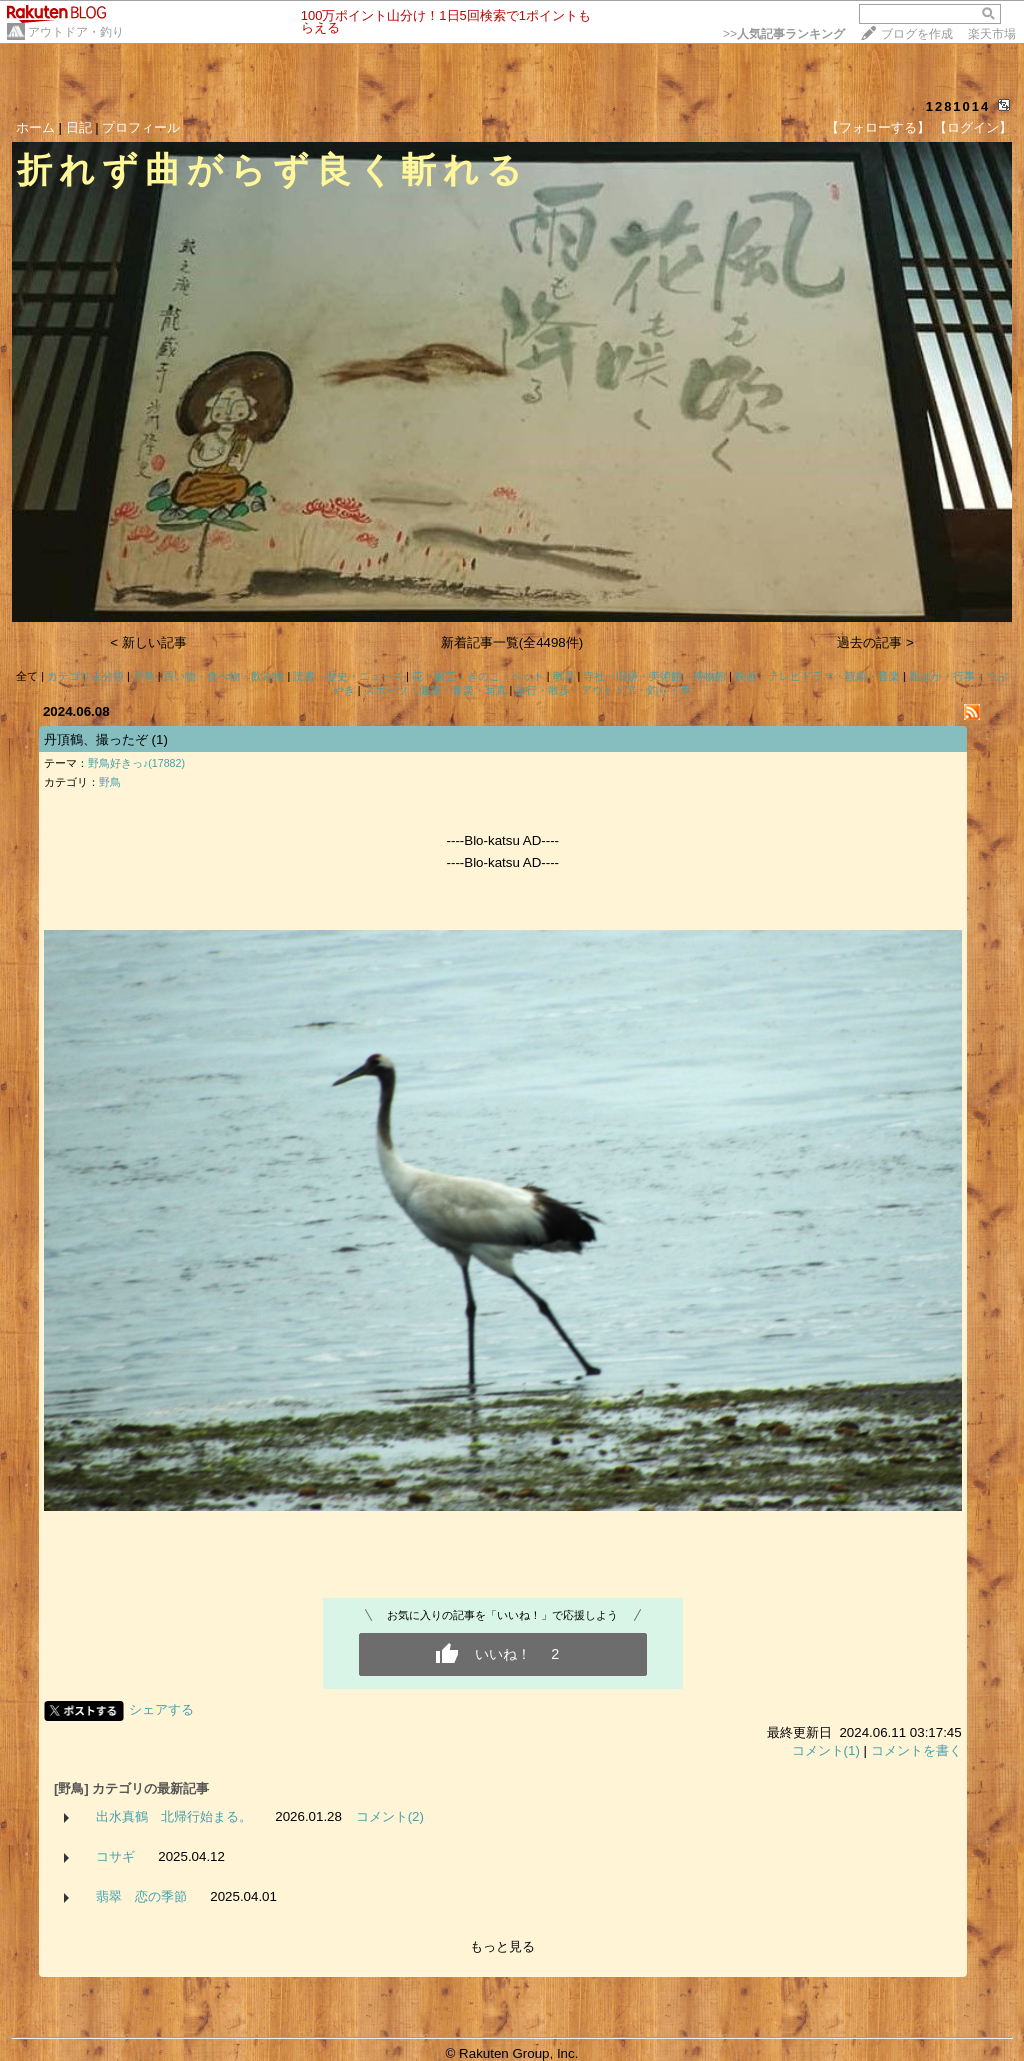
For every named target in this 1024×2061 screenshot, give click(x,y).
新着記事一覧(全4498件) (512, 642)
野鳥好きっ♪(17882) (136, 763)
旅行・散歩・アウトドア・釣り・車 (603, 690)
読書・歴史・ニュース (348, 676)
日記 (79, 127)
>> (784, 34)
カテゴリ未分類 (85, 676)
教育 (564, 676)
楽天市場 (992, 34)
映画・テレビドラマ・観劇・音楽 (817, 676)
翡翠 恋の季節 (141, 1896)
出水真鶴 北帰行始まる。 (174, 1816)
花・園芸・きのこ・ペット (478, 676)
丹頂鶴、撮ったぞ (96, 739)
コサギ (115, 1856)
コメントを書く (916, 1750)
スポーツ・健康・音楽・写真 (435, 690)
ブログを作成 (917, 34)
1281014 (958, 106)
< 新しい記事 (148, 642)
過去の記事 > (875, 642)
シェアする (161, 1709)
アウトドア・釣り (76, 32)
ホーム (35, 127)
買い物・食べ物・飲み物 (223, 676)
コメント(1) (826, 1750)
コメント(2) (390, 1816)
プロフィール (141, 127)
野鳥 (144, 676)
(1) (160, 739)
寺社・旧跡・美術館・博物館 (654, 676)
